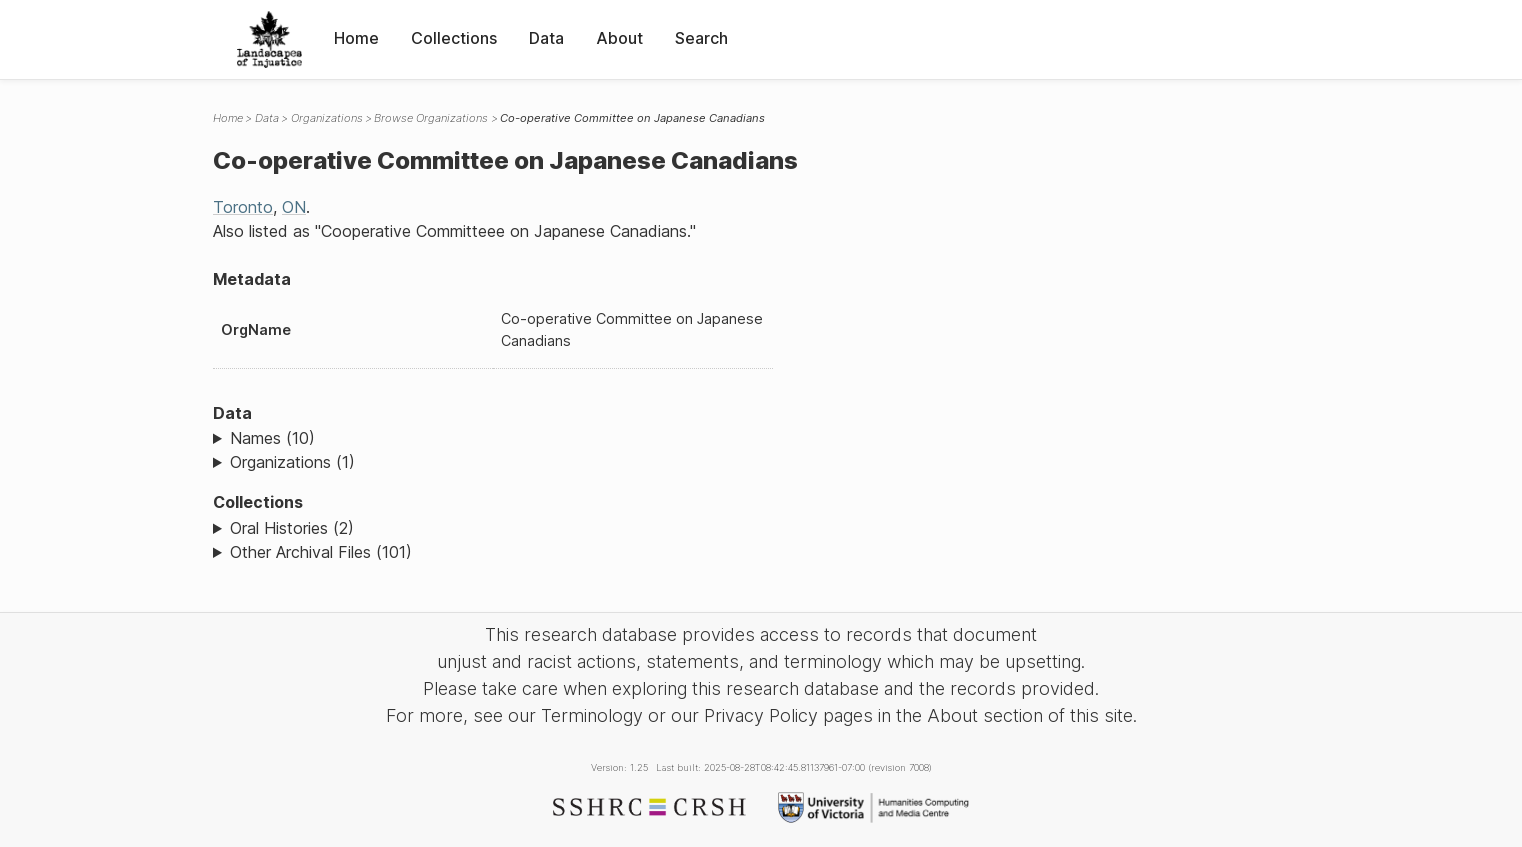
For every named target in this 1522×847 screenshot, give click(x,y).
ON (294, 207)
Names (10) (272, 438)
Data (546, 38)
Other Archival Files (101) (321, 552)
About (619, 38)
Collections (454, 38)
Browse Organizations (431, 118)
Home (356, 38)
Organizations (327, 118)
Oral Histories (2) (292, 528)
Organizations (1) (292, 462)
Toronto (243, 207)
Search (701, 38)
